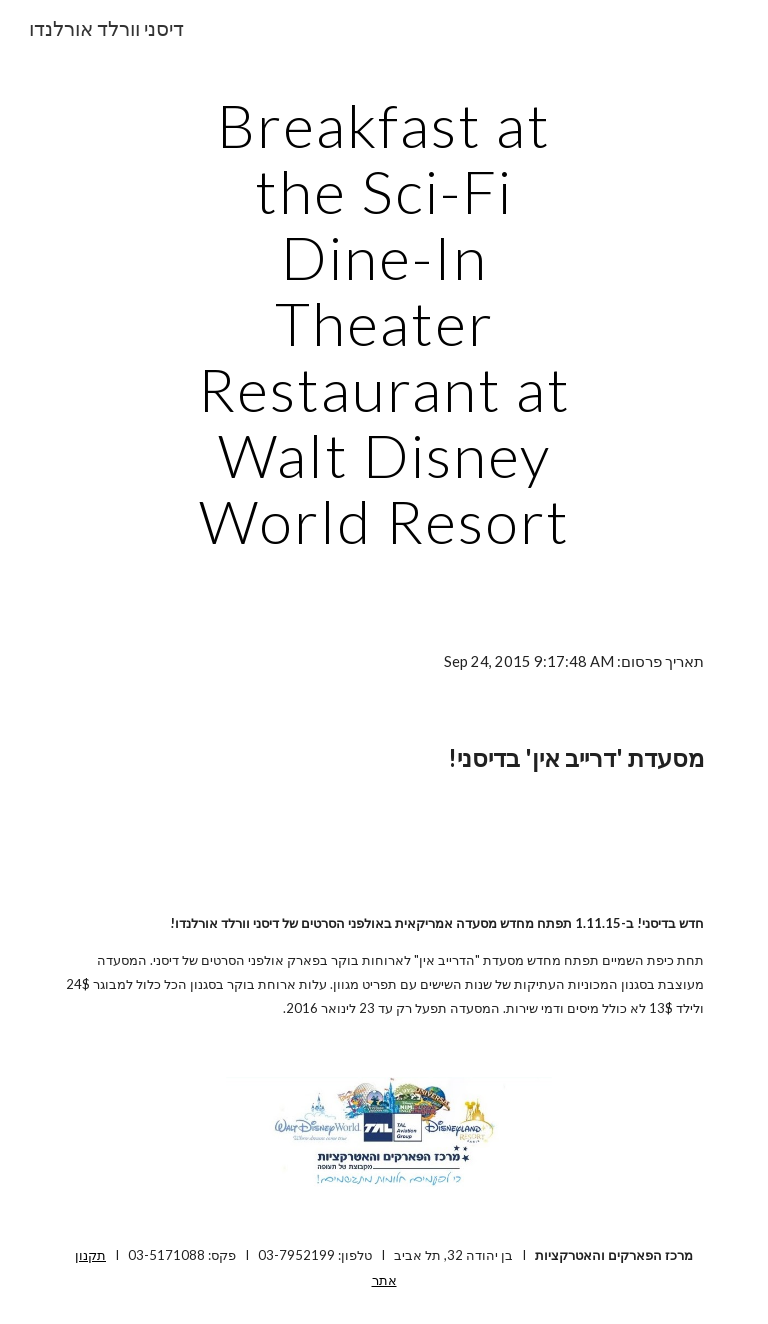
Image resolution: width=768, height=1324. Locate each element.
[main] (383, 323)
